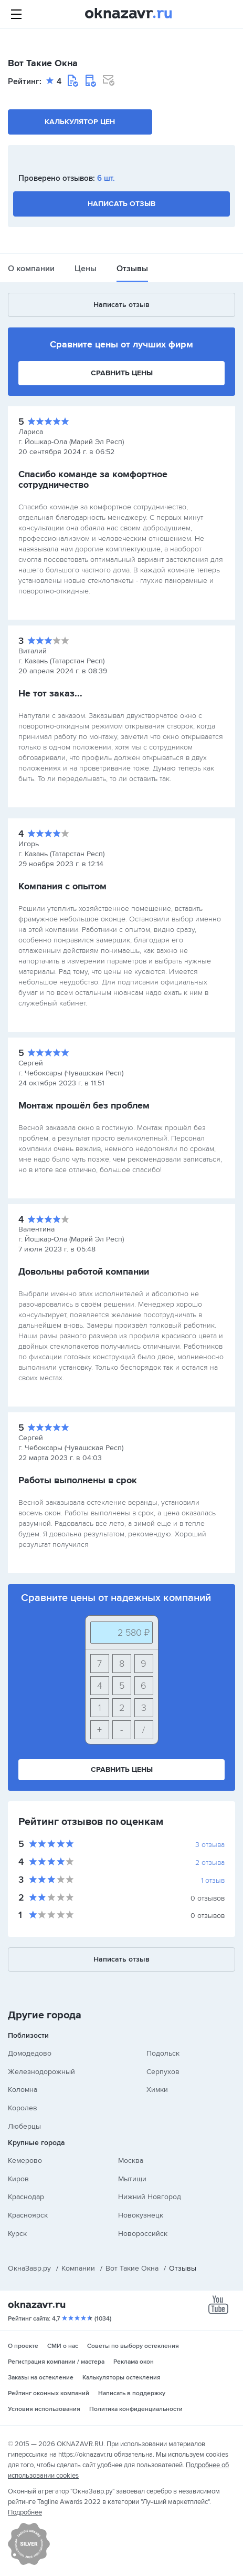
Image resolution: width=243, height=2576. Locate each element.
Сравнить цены (122, 372)
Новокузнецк (140, 2215)
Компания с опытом (62, 886)
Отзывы (132, 268)
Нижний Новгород (149, 2196)
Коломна (22, 2089)
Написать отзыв (121, 203)
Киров (18, 2178)
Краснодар (26, 2196)
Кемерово (25, 2160)
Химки (157, 2089)
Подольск (162, 2053)
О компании (31, 268)
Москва (130, 2160)
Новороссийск (142, 2233)
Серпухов (162, 2071)
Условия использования (44, 2409)
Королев (22, 2107)
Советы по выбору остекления (133, 2346)
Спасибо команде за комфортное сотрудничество (92, 479)
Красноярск (28, 2215)
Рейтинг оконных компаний (48, 2393)
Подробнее (25, 2512)
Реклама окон (133, 2362)
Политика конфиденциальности (136, 2409)
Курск (17, 2233)
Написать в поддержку (131, 2393)
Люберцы (24, 2126)
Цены (86, 268)
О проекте (23, 2346)
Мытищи (132, 2178)
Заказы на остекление (40, 2378)
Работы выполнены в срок (77, 1480)
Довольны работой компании (83, 1271)
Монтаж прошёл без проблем (84, 1105)
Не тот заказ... (50, 693)
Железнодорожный (41, 2071)
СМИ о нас (62, 2346)
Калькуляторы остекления (121, 2378)
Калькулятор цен (80, 121)
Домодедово (29, 2053)
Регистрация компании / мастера (56, 2362)
